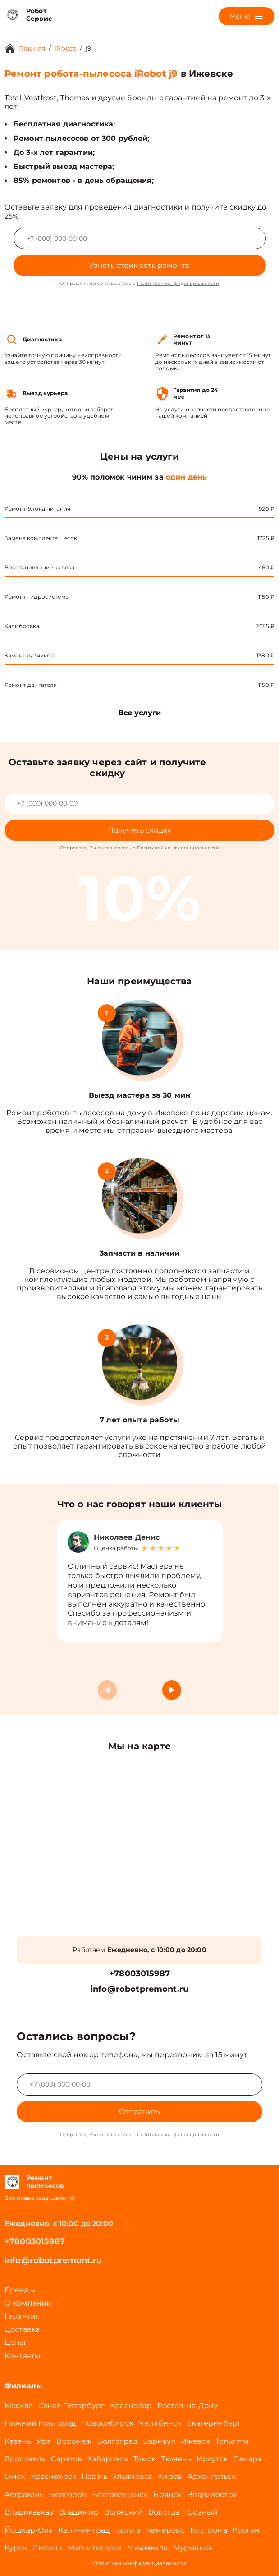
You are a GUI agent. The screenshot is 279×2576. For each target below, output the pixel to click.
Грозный (201, 2512)
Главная (32, 48)
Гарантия (22, 2316)
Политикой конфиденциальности (178, 283)
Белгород (67, 2494)
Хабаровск (107, 2459)
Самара (247, 2459)
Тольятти (232, 2441)
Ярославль (25, 2459)
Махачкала (147, 2547)
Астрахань (24, 2494)
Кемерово (165, 2530)
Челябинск (160, 2423)
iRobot (65, 48)
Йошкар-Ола (29, 2530)
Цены (15, 2342)
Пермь (94, 2476)
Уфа (44, 2441)
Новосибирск (107, 2423)
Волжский (123, 2512)
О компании (28, 2303)
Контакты (23, 2356)
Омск (15, 2476)
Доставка (22, 2329)
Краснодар (130, 2405)
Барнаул (159, 2441)
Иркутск (212, 2459)
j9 (88, 48)
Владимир (79, 2512)
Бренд (20, 2290)
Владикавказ (29, 2512)
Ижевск (195, 2441)
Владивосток (212, 2494)
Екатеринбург (214, 2423)
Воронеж (73, 2441)
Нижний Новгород (40, 2423)
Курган (246, 2530)
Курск (16, 2547)
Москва (19, 2405)
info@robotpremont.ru (139, 1989)
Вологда (163, 2512)
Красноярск (54, 2476)
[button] (171, 1690)
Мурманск (192, 2547)
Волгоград (117, 2441)
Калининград (84, 2530)
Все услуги (139, 712)
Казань (18, 2441)
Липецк (47, 2547)
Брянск (167, 2494)
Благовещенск (120, 2494)
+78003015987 (139, 1974)
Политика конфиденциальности (139, 2563)
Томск (144, 2459)
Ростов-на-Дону (187, 2405)
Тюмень (176, 2459)
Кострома (208, 2530)
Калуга (128, 2530)
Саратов (66, 2459)
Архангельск (212, 2476)
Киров (170, 2476)
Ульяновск (132, 2476)
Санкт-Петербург (71, 2405)
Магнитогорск (95, 2547)
